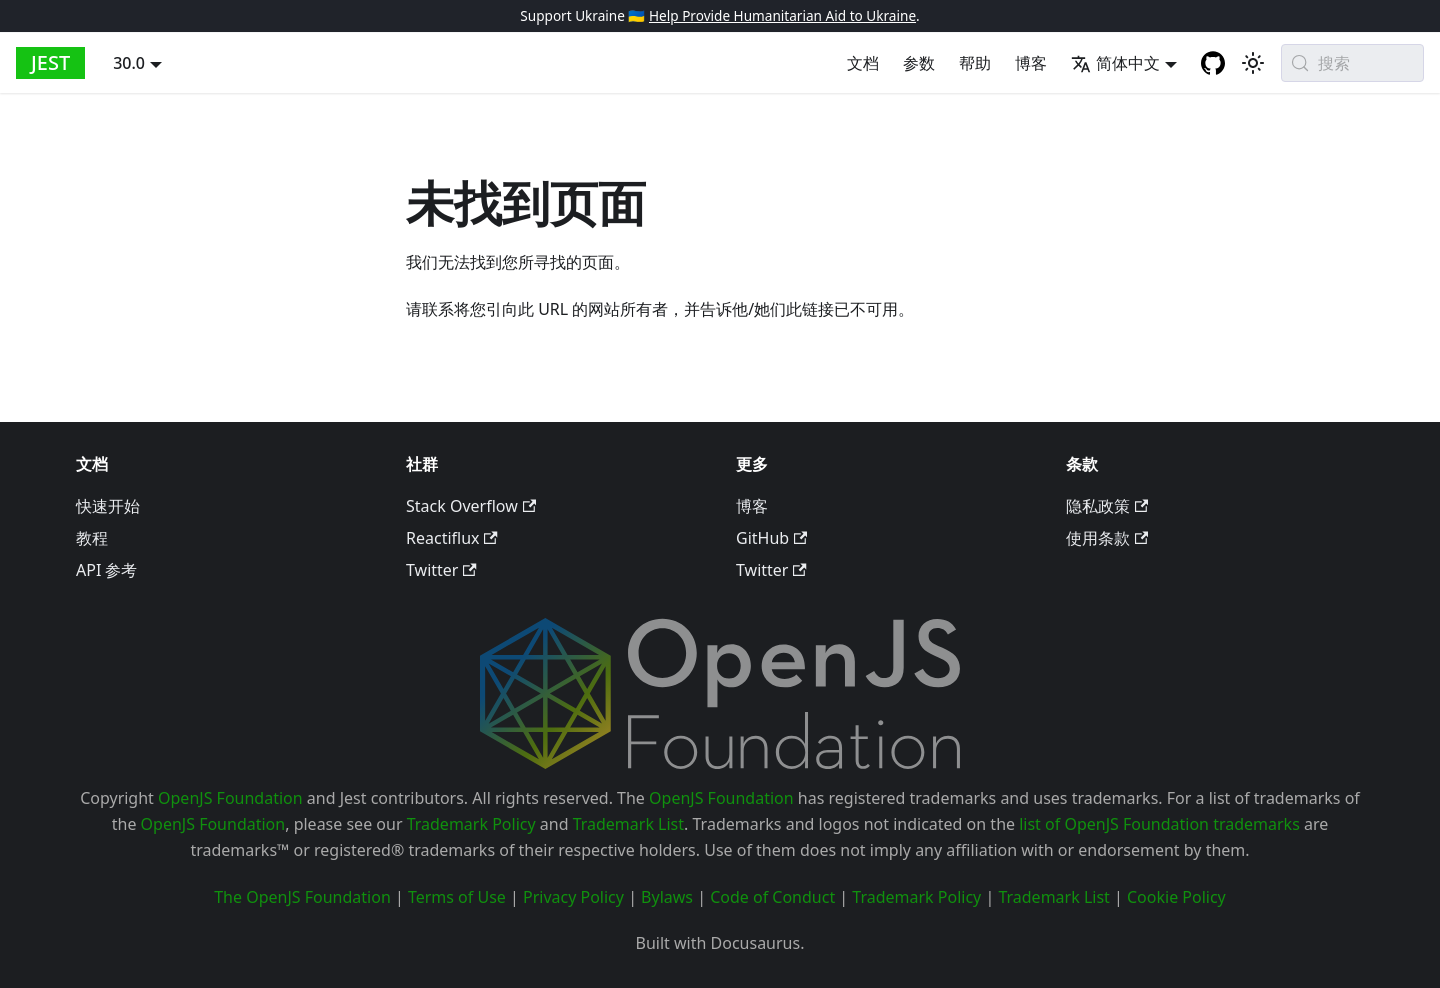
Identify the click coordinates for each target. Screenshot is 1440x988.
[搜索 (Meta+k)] (1352, 63)
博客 (1031, 63)
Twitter (441, 570)
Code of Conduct (772, 897)
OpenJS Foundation (230, 798)
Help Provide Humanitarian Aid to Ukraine (782, 15)
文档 (863, 63)
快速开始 (108, 506)
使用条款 (1107, 538)
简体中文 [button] (1115, 63)
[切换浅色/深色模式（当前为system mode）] (1253, 63)
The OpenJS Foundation (302, 897)
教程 (92, 538)
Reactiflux (452, 538)
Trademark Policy (471, 824)
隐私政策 (1107, 506)
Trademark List (628, 824)
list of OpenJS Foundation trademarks (1159, 824)
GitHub (771, 538)
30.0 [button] (129, 63)
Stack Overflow (471, 506)
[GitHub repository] (1213, 63)
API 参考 (107, 570)
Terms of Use (457, 897)
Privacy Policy (573, 897)
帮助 (975, 63)
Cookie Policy (1176, 897)
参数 (919, 63)
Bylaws (667, 897)
